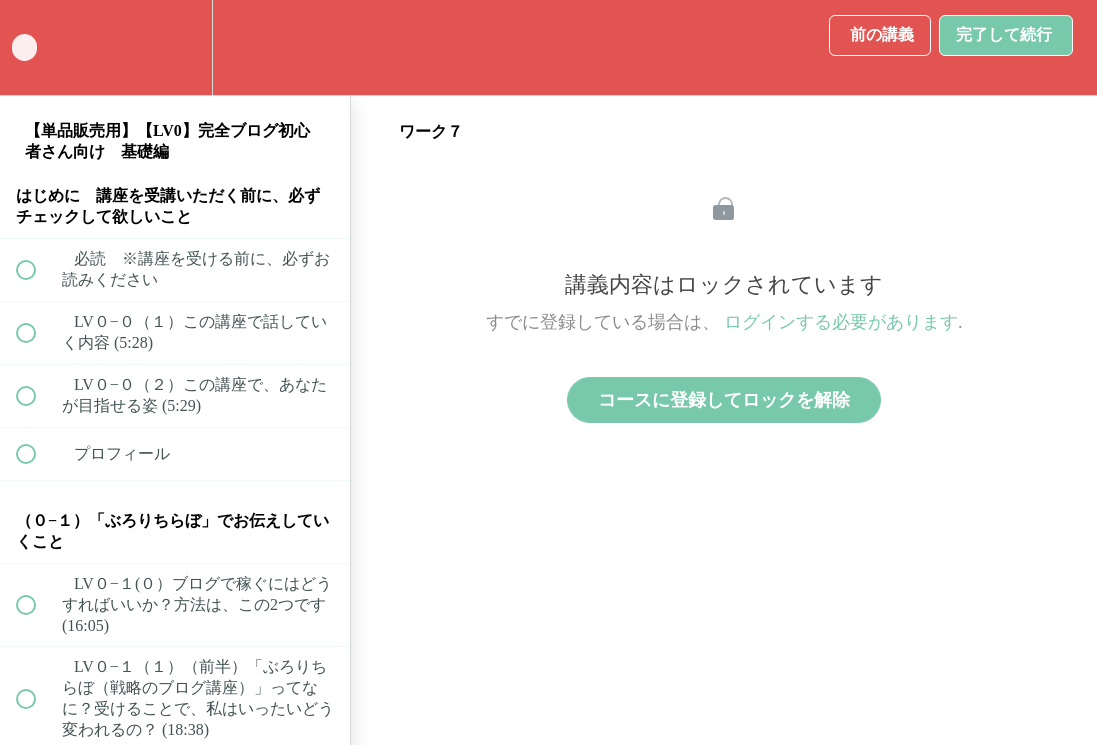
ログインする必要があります (841, 322)
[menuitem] (175, 47)
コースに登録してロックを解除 (724, 400)
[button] (37, 47)
